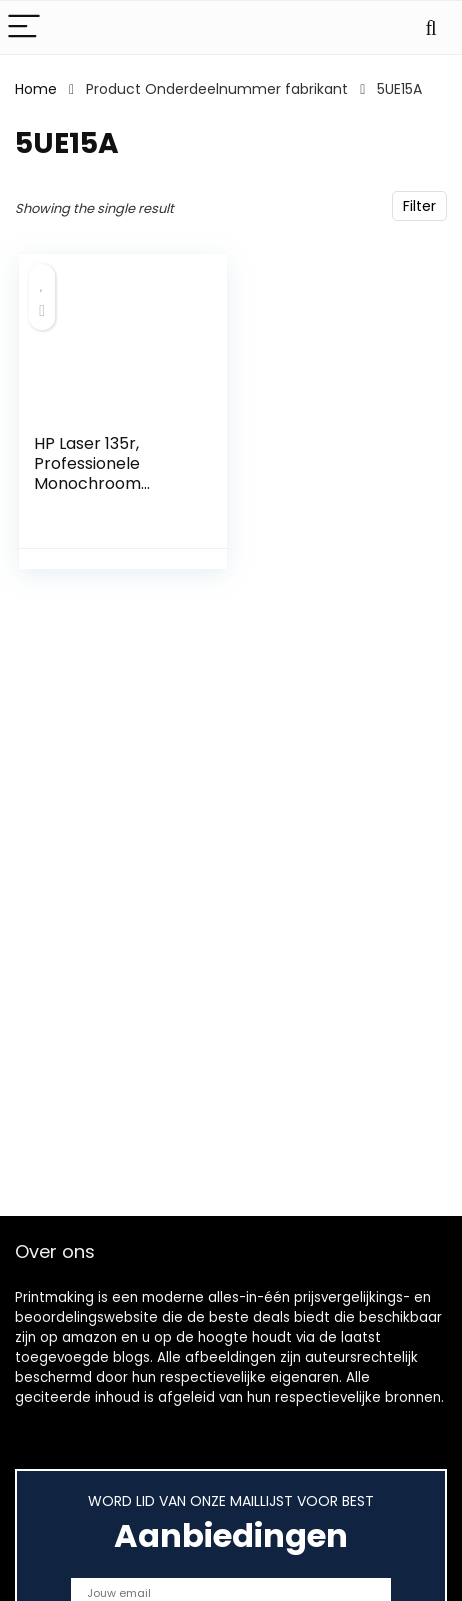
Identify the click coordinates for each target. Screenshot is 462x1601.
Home (36, 89)
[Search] (431, 27)
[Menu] (24, 27)
